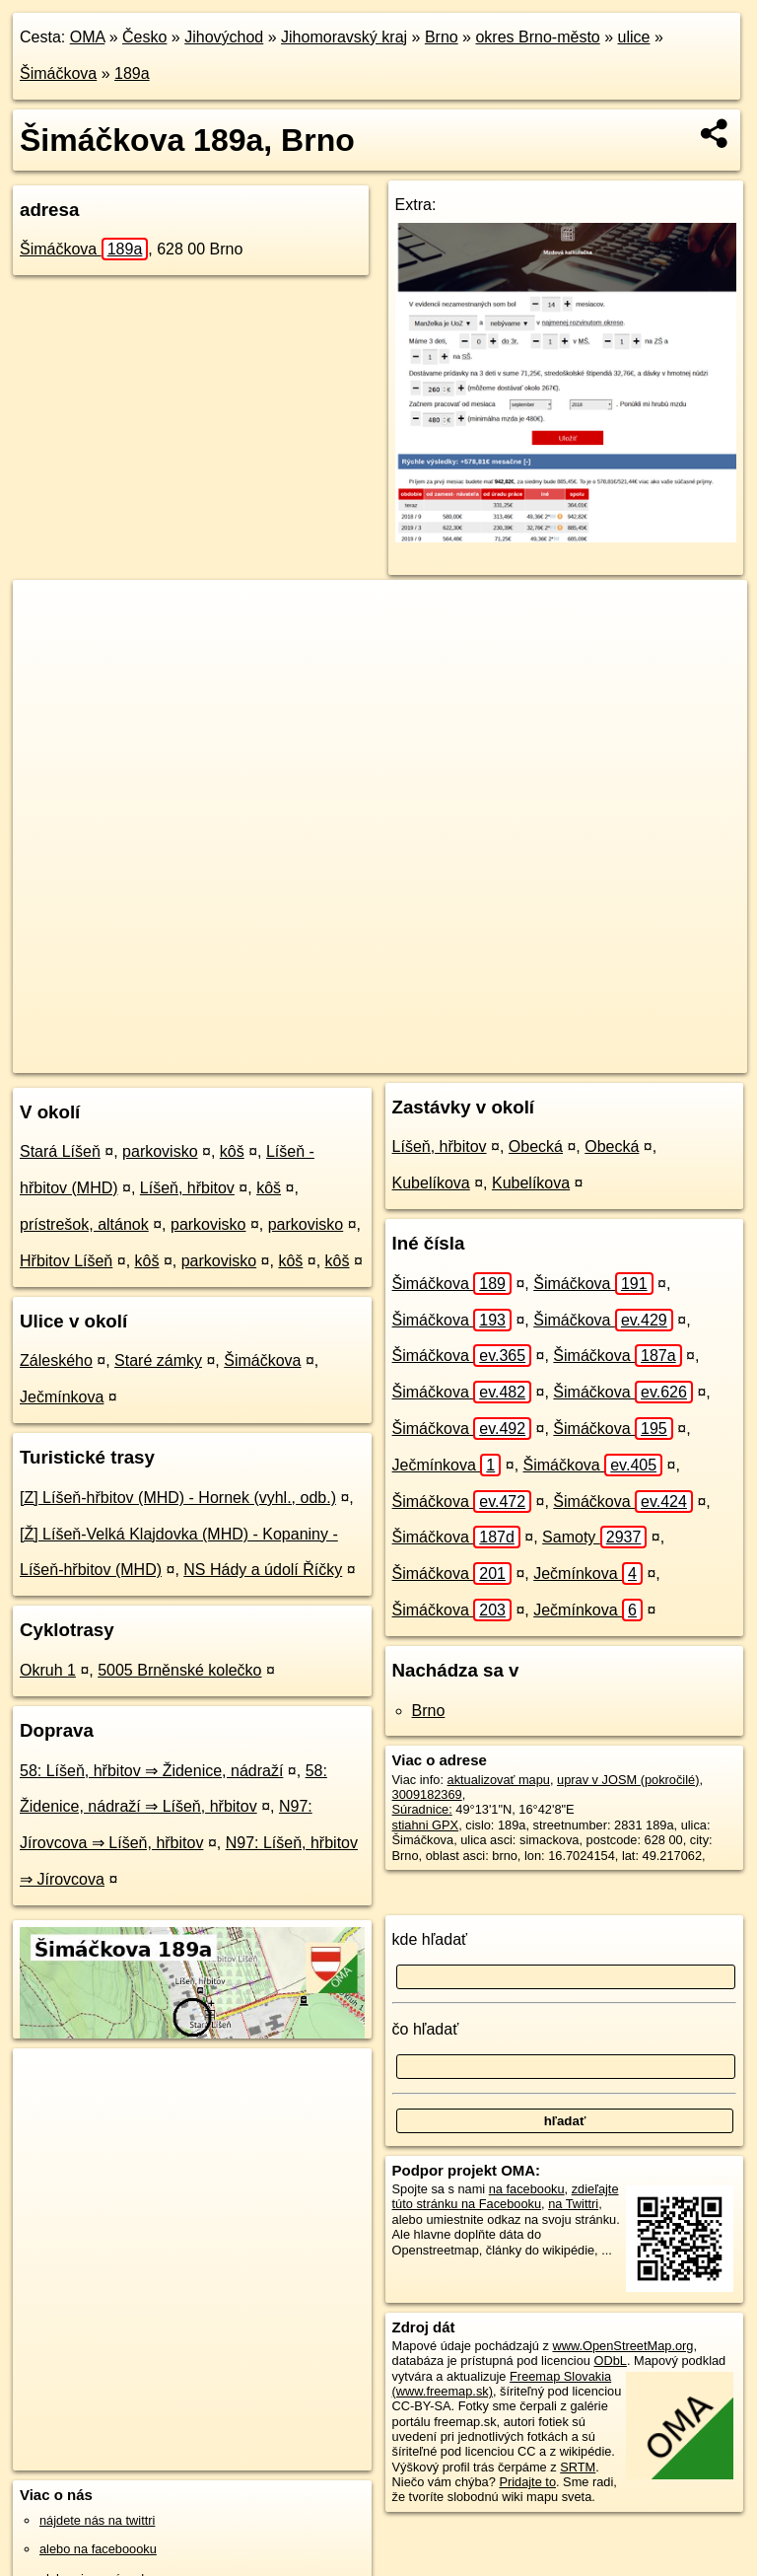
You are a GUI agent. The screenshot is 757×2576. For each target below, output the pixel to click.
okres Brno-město (537, 37)
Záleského (56, 1360)
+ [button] (46, 613)
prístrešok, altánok (84, 1224)
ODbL (609, 2360)
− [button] (46, 644)
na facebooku (527, 2189)
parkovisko (159, 1151)
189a (132, 73)
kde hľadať (430, 1939)
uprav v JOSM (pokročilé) (628, 1779)
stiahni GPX (425, 1825)
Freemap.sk (481, 1057)
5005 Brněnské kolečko (179, 1670)
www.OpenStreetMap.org (622, 2345)
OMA (87, 37)
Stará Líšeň (60, 1151)
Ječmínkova (61, 1397)
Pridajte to (527, 2481)
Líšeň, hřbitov (187, 1188)
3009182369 (427, 1794)
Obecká (536, 1146)
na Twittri (573, 2203)
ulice (634, 37)
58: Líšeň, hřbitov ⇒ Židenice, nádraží (151, 1770)
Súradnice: (422, 1809)
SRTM (577, 2467)
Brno (441, 37)
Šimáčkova (58, 73)
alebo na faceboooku (98, 2548)
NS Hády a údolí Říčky (262, 1569)
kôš (232, 1151)
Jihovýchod (223, 37)
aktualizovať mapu (498, 1779)
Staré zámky (158, 1360)
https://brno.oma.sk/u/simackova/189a (644, 1057)
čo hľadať (425, 2029)
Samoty (594, 1537)
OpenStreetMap (379, 1057)
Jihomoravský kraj (344, 37)
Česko (144, 37)
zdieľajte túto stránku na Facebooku (505, 2196)
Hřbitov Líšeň (66, 1260)
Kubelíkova (431, 1183)
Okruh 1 (48, 1670)
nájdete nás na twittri (97, 2520)
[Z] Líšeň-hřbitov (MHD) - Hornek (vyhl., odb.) (178, 1497)
